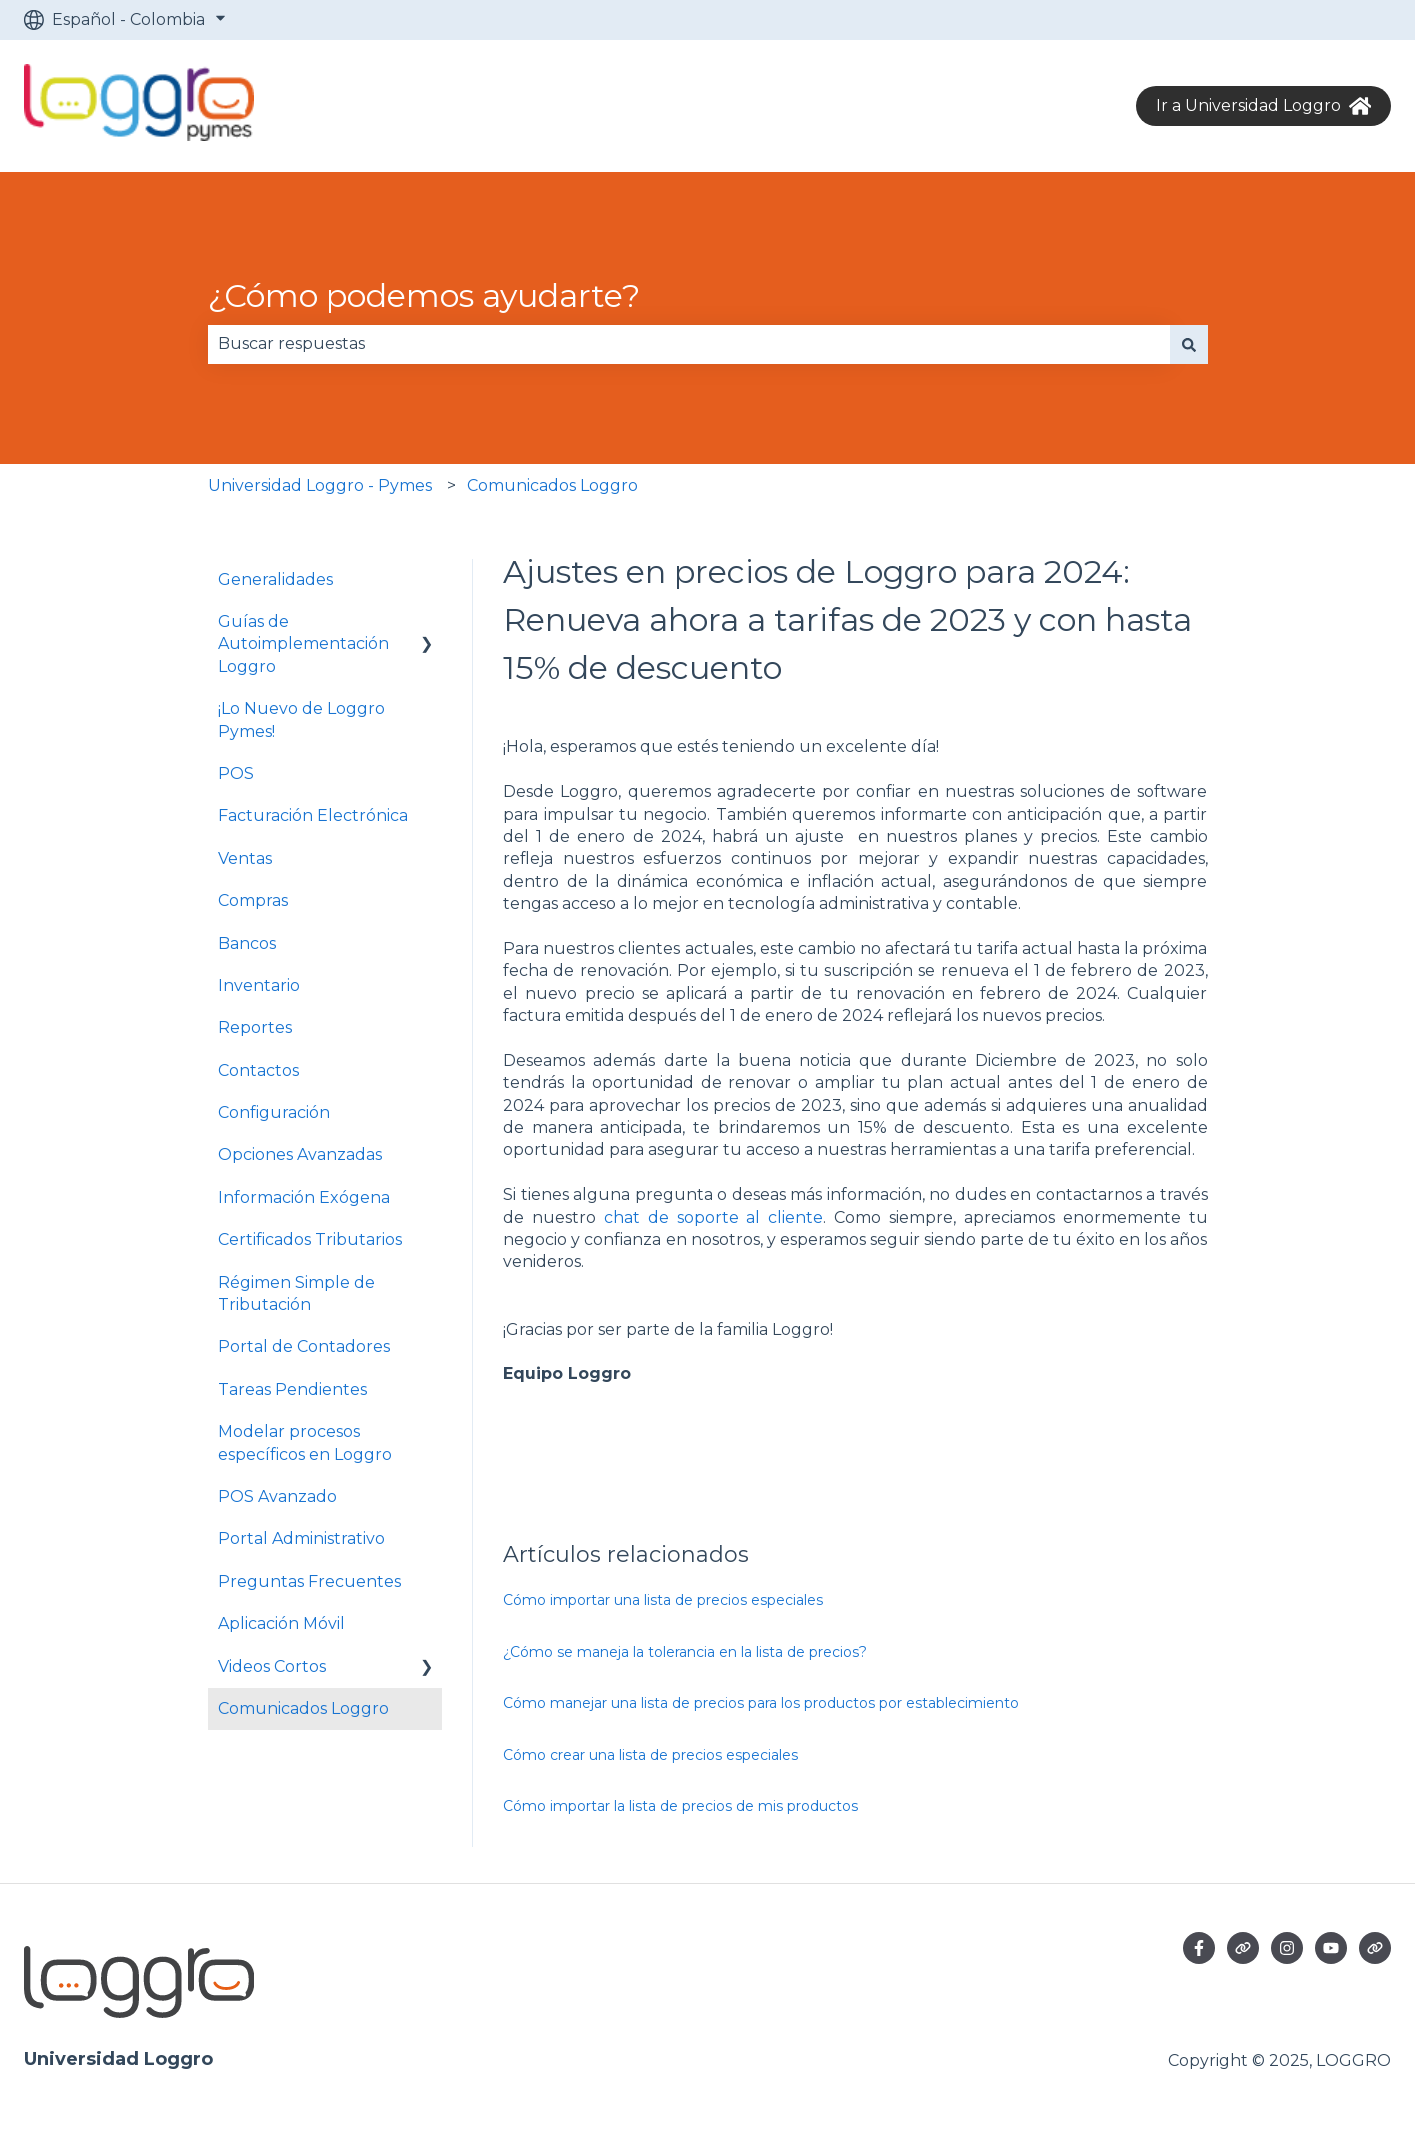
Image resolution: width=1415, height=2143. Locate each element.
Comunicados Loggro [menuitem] (303, 1708)
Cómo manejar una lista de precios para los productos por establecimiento (761, 1703)
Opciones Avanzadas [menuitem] (300, 1154)
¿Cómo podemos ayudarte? (424, 295)
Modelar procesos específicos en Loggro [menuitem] (305, 1442)
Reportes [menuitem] (255, 1027)
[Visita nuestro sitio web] (1243, 1948)
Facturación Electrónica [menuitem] (313, 815)
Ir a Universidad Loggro (1264, 106)
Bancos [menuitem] (247, 943)
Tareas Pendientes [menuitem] (292, 1389)
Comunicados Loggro (552, 485)
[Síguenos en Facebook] (1199, 1948)
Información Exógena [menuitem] (304, 1197)
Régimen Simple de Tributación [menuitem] (296, 1293)
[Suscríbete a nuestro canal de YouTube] (1331, 1948)
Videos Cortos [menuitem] (272, 1666)
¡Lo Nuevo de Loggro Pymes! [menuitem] (301, 719)
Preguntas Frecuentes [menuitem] (309, 1581)
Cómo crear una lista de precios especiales (650, 1755)
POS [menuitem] (236, 773)
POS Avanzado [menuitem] (277, 1496)
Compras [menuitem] (253, 900)
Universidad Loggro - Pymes (320, 485)
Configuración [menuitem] (274, 1112)
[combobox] (689, 344)
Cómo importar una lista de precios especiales (663, 1600)
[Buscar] (1189, 344)
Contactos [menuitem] (258, 1070)
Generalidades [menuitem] (275, 579)
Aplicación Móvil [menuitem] (281, 1623)
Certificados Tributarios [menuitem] (310, 1239)
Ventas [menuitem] (245, 858)
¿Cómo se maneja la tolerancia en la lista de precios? (685, 1652)
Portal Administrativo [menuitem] (301, 1538)
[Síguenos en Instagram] (1287, 1948)
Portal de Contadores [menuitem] (304, 1346)
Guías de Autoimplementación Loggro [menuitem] (303, 644)
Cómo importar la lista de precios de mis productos (680, 1806)
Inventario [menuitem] (259, 985)
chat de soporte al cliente (713, 1217)
